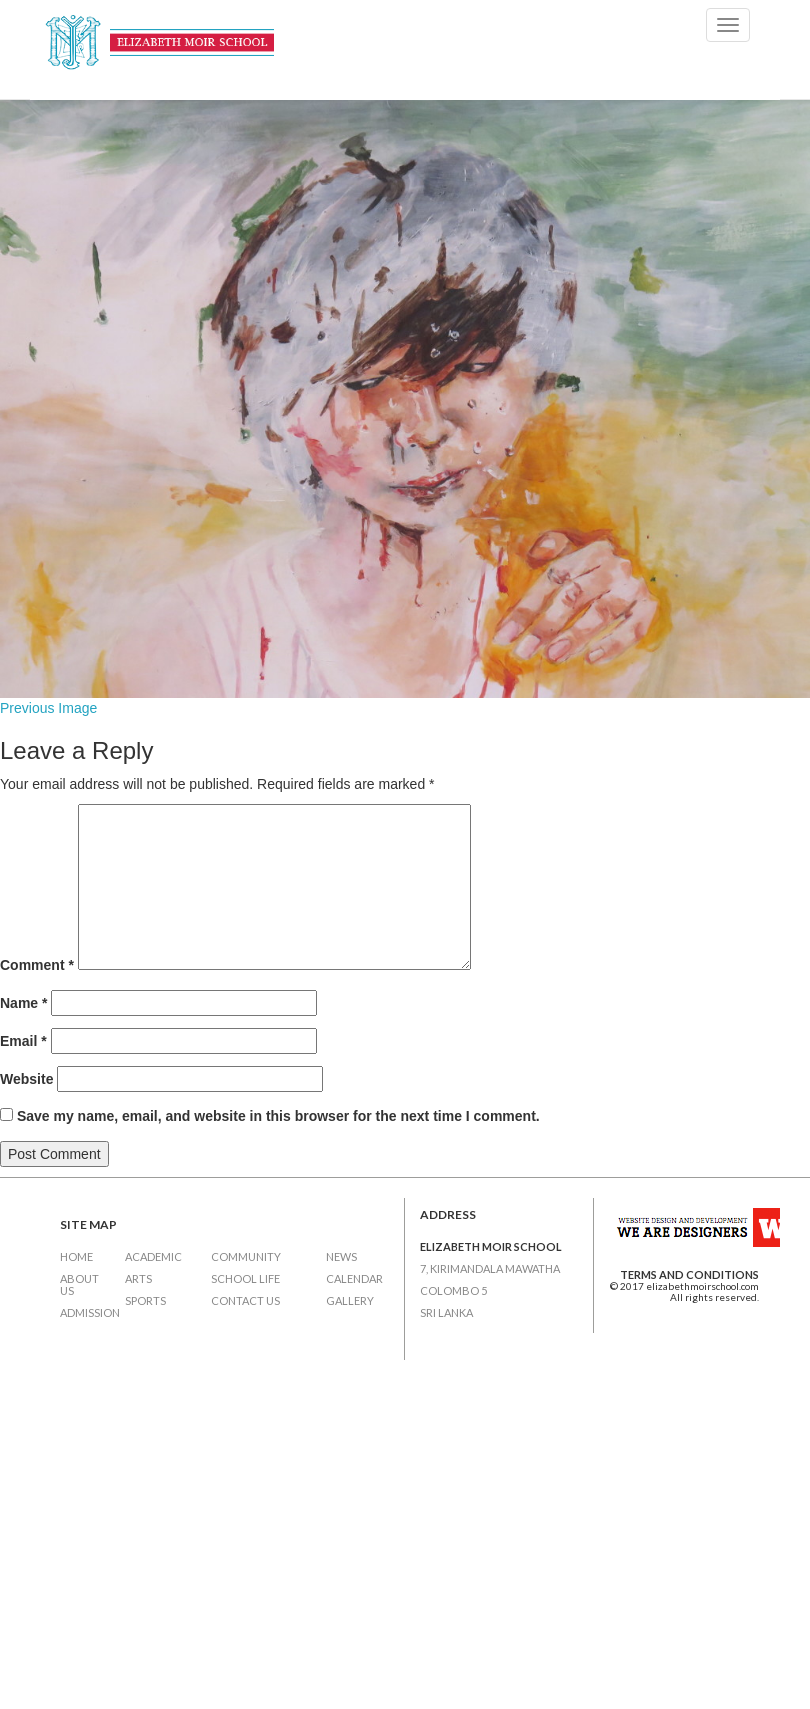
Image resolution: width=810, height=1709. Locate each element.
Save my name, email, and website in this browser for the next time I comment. (278, 1116)
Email (23, 1041)
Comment (37, 965)
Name (23, 1003)
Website (26, 1079)
